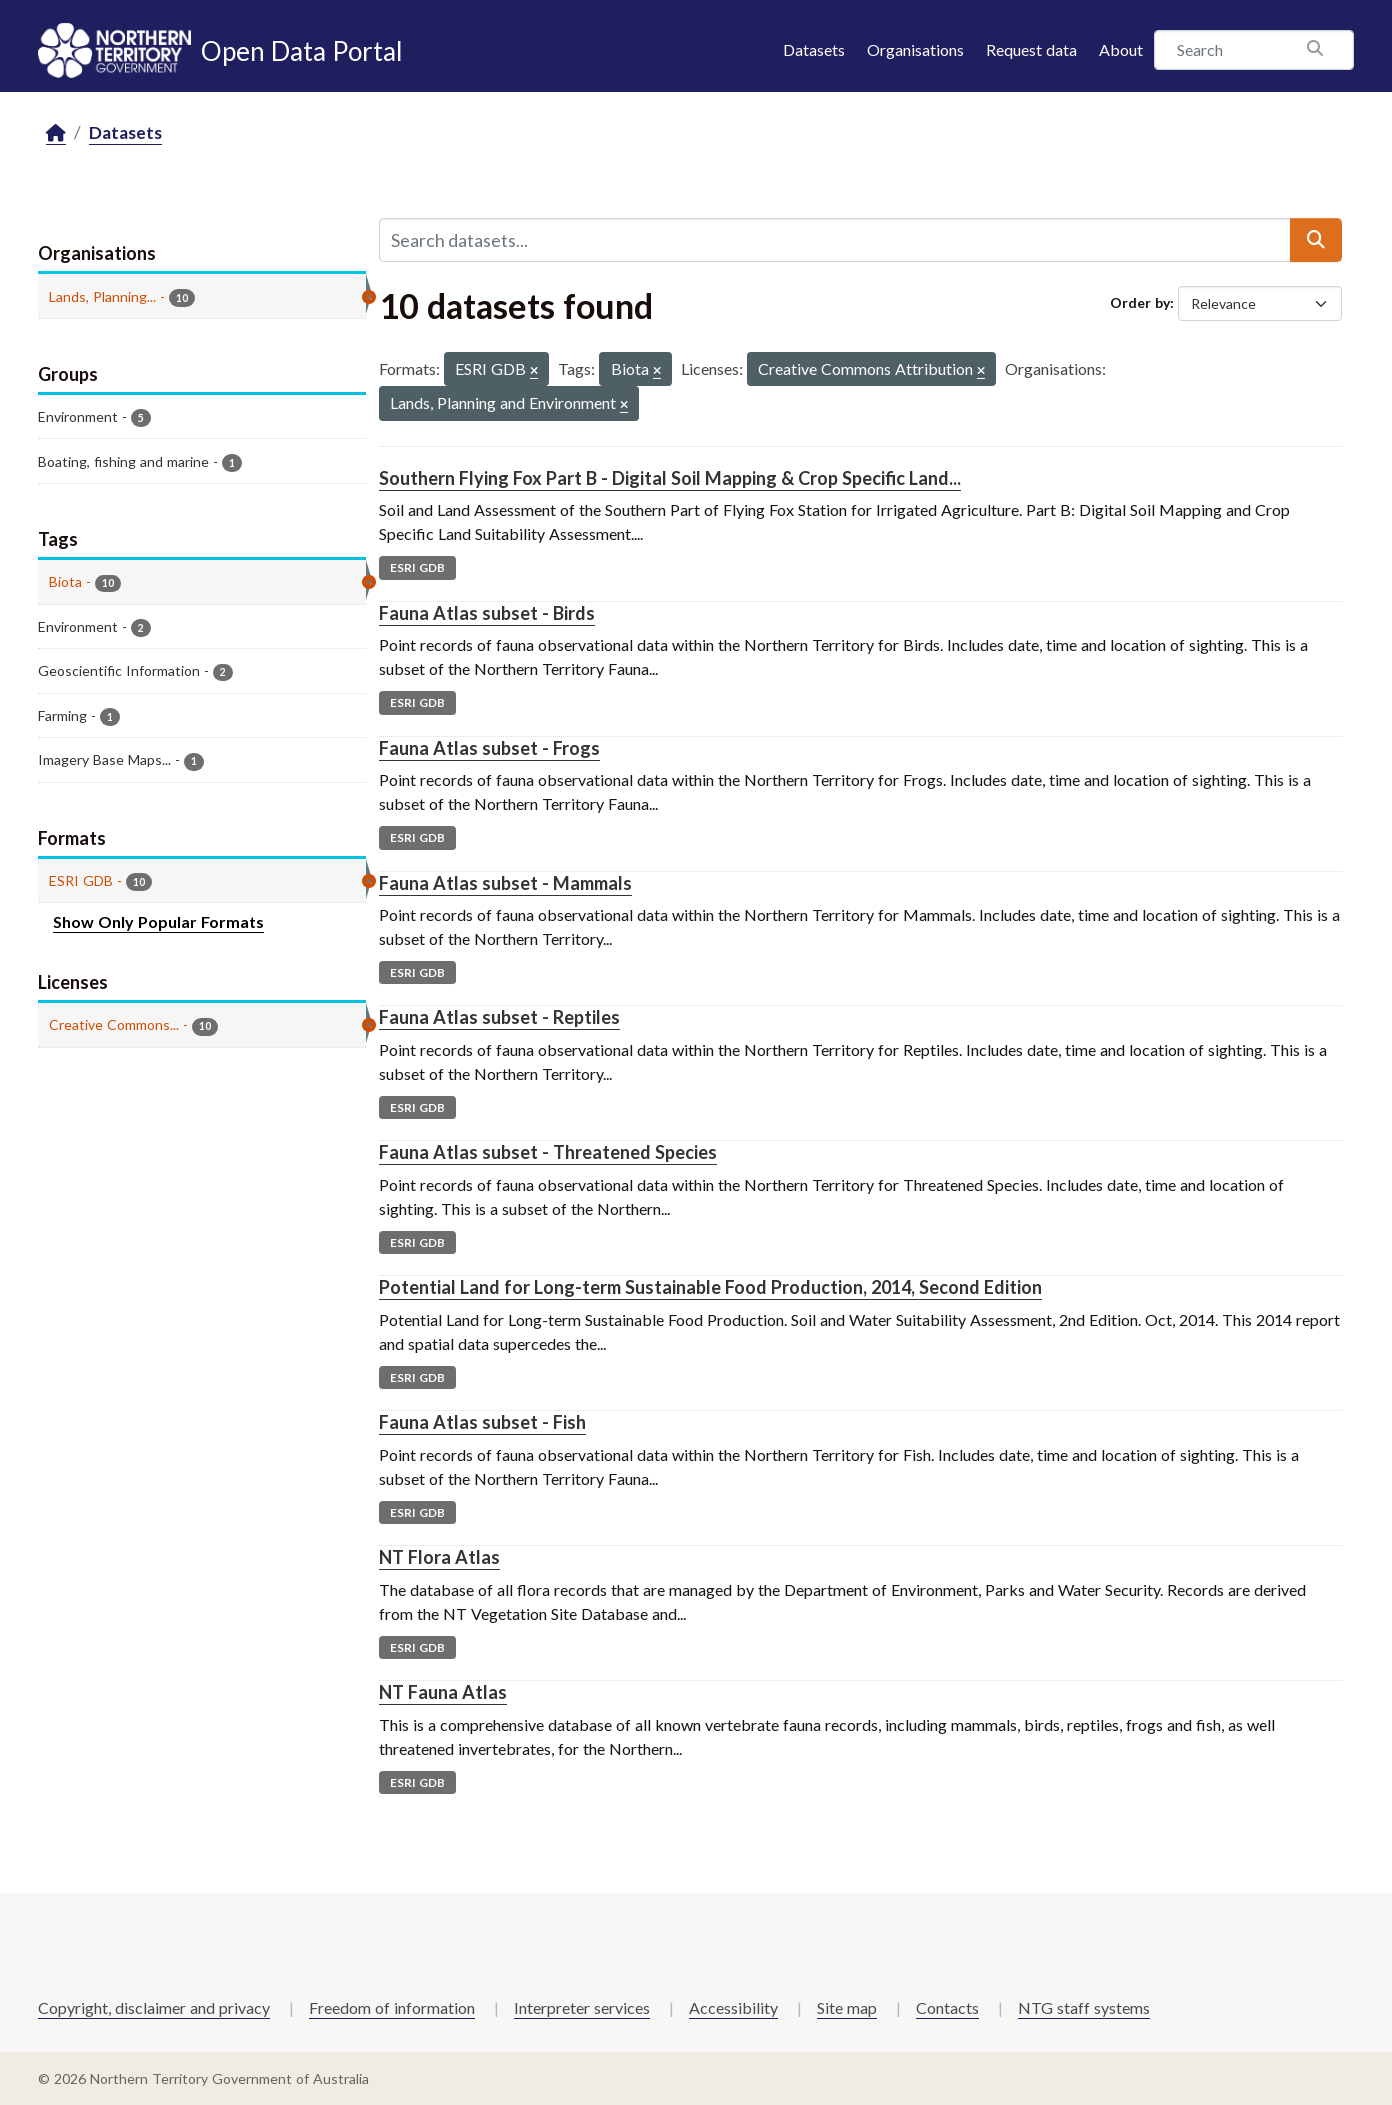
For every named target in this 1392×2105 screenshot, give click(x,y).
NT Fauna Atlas (443, 1692)
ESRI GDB (417, 567)
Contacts (947, 2007)
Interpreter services (582, 2007)
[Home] (56, 133)
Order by (1140, 302)
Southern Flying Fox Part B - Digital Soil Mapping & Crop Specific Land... (670, 478)
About (1121, 49)
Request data (1031, 49)
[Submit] (1316, 240)
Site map (847, 2007)
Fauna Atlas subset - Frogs (489, 748)
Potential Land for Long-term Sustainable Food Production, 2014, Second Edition (710, 1287)
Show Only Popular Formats (158, 921)
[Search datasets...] (835, 240)
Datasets (814, 49)
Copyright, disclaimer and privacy (154, 2007)
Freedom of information (392, 2007)
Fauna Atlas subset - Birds (487, 613)
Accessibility (733, 2007)
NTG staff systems (1084, 2007)
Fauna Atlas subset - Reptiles (499, 1017)
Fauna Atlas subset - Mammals (505, 883)
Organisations (915, 49)
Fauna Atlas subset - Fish (482, 1422)
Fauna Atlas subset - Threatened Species (548, 1152)
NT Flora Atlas (439, 1557)
